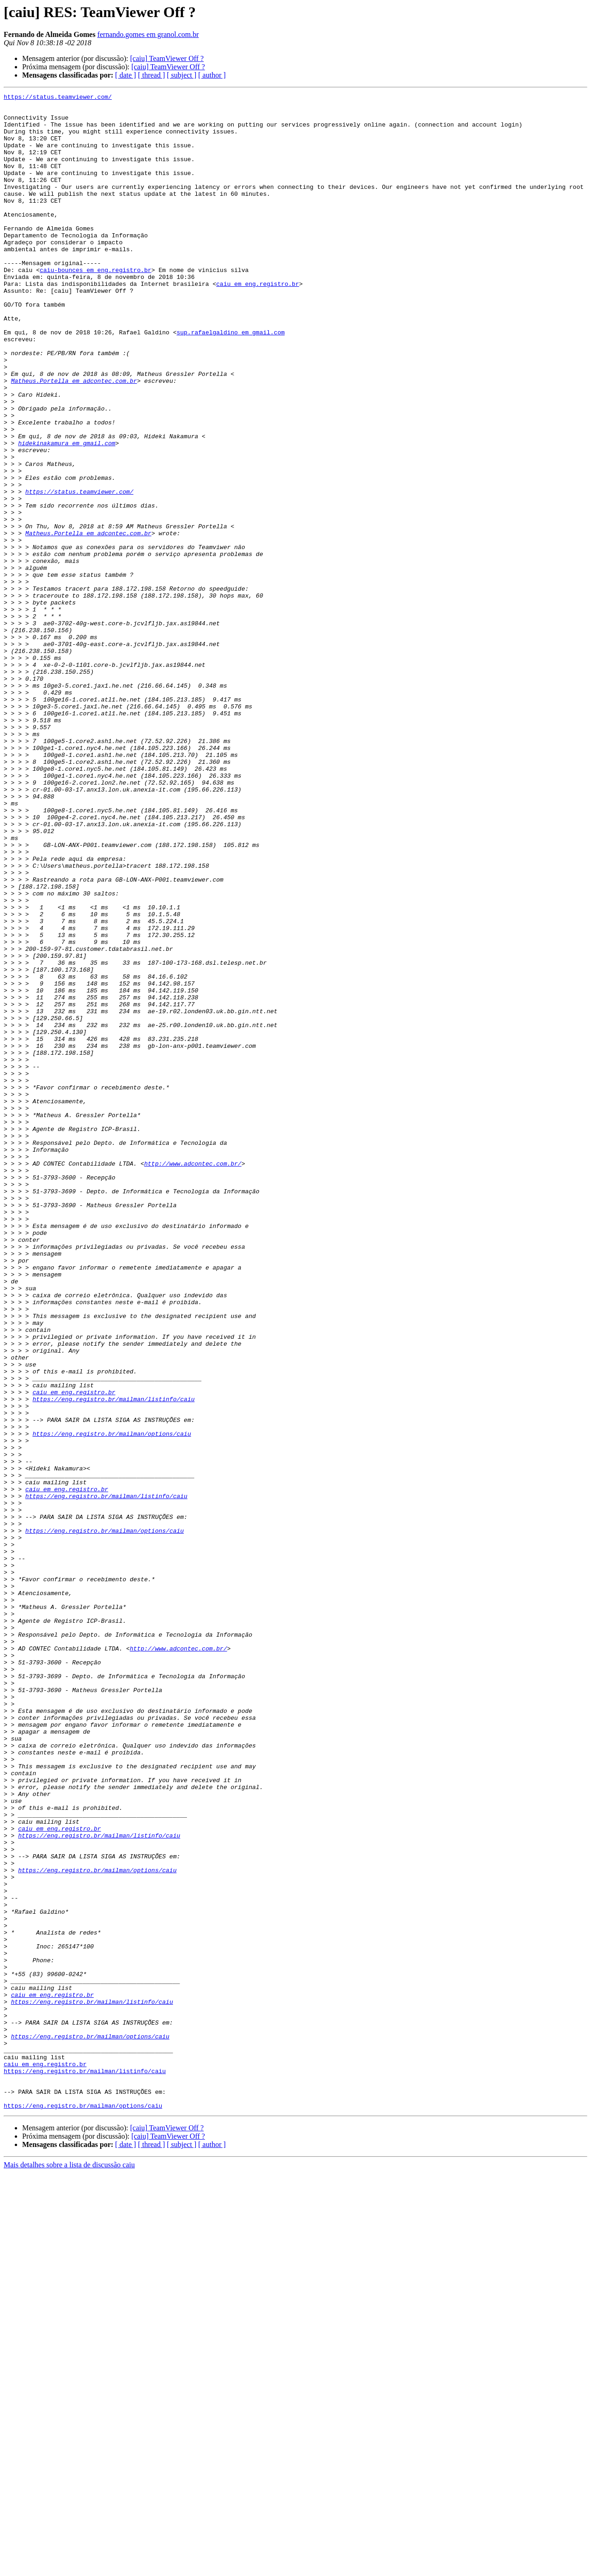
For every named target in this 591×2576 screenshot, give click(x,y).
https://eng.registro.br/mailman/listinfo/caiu (113, 1661)
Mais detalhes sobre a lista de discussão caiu (69, 2568)
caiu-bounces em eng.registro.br (95, 306)
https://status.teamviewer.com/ (58, 98)
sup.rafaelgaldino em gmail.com (230, 380)
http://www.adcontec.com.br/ (192, 1378)
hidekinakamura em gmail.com (66, 513)
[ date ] (125, 75)
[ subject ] (181, 75)
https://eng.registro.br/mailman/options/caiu (111, 1702)
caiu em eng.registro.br (257, 322)
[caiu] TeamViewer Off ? (167, 58)
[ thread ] (151, 75)
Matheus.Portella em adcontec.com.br (74, 439)
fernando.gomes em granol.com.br (148, 34)
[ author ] (212, 75)
